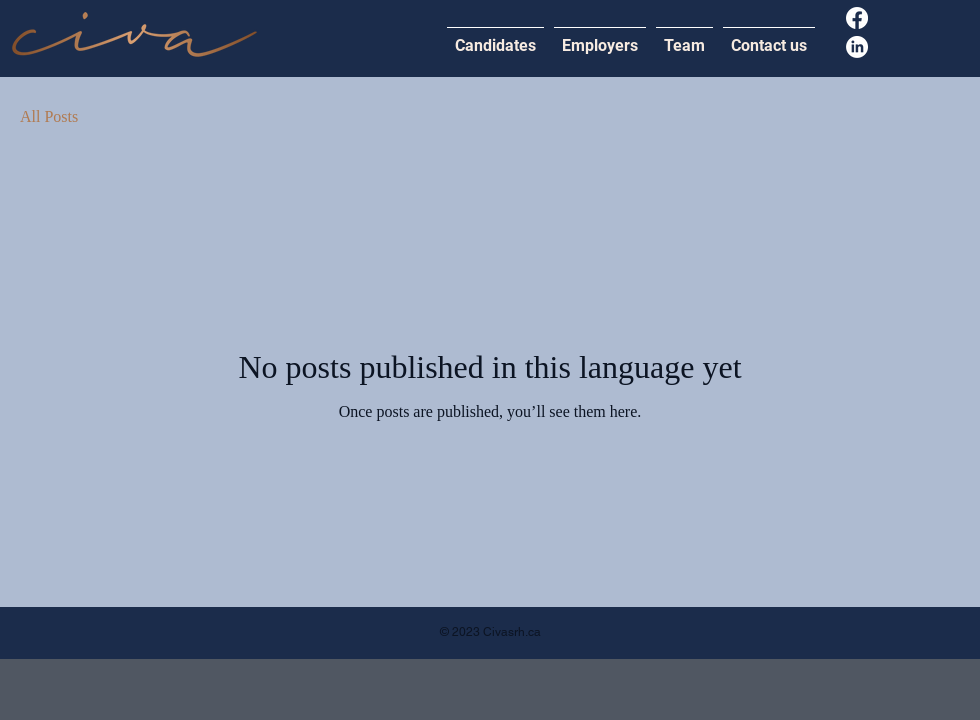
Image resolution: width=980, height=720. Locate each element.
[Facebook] (857, 18)
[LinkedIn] (857, 47)
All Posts (49, 116)
